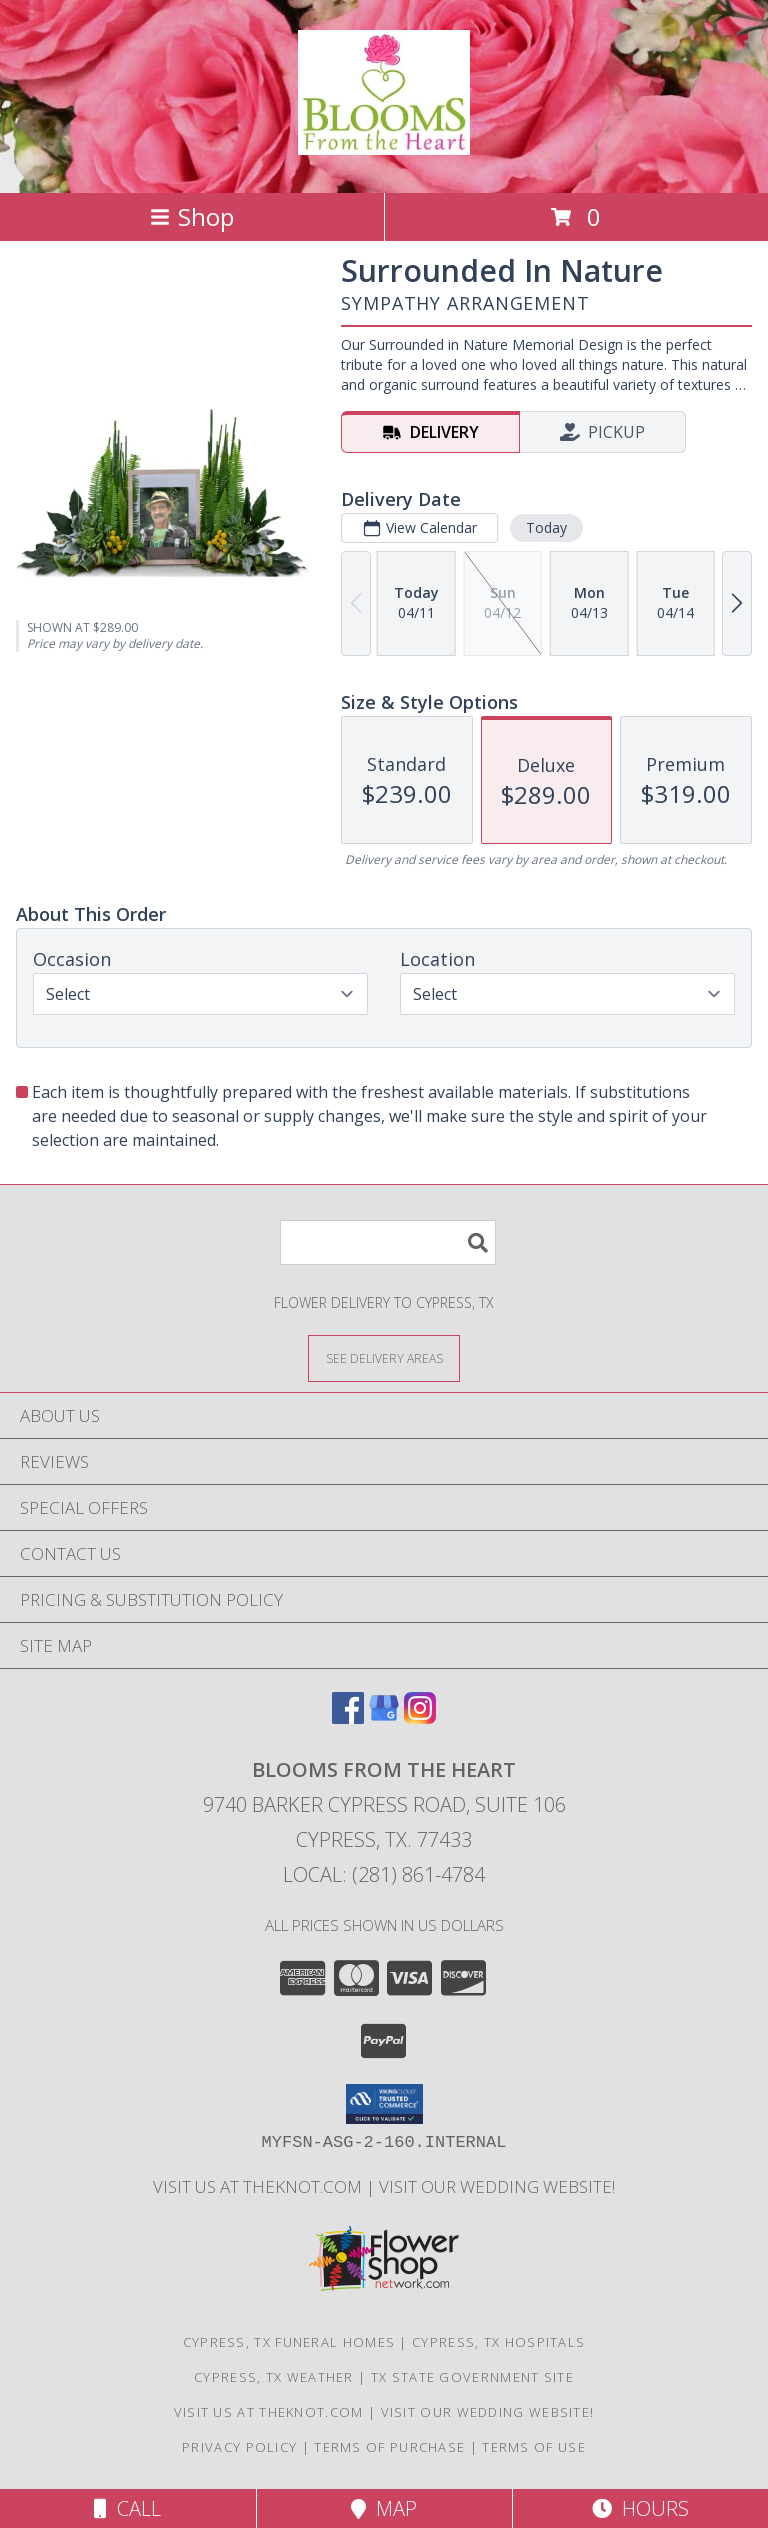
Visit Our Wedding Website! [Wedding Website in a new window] (497, 2186)
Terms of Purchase (389, 2447)
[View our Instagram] (420, 1717)
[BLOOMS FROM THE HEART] (383, 144)
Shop (192, 216)
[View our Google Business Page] (384, 1717)
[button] (384, 2104)
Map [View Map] (384, 2508)
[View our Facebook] (348, 1717)
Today (546, 527)
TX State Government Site (472, 2377)
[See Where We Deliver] (384, 1357)
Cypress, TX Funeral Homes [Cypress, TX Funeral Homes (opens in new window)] (289, 2342)
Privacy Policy (239, 2447)
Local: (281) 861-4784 (384, 1874)
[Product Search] (388, 1242)
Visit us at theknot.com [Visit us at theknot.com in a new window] (259, 2186)
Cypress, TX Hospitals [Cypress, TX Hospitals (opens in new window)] (498, 2342)
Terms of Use (534, 2447)
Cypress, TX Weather (274, 2377)
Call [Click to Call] (127, 2508)
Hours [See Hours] (640, 2508)
